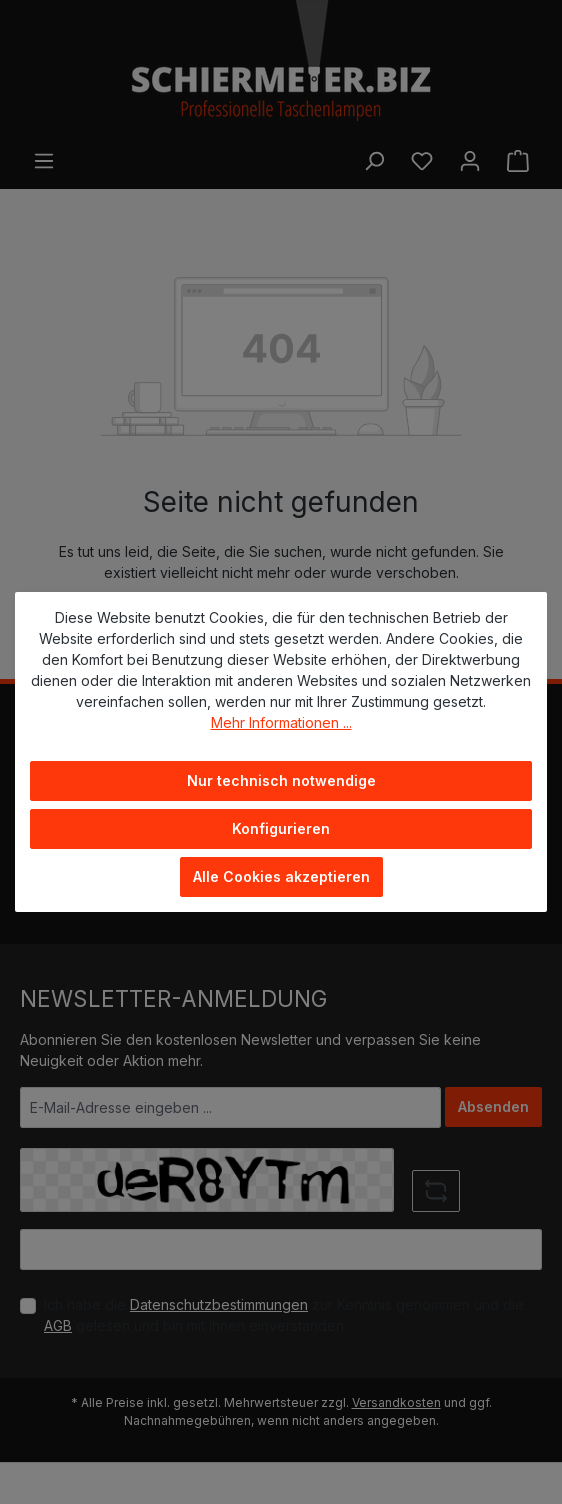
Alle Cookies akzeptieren (281, 876)
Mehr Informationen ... (281, 722)
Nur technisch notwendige (281, 780)
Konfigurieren (281, 828)
